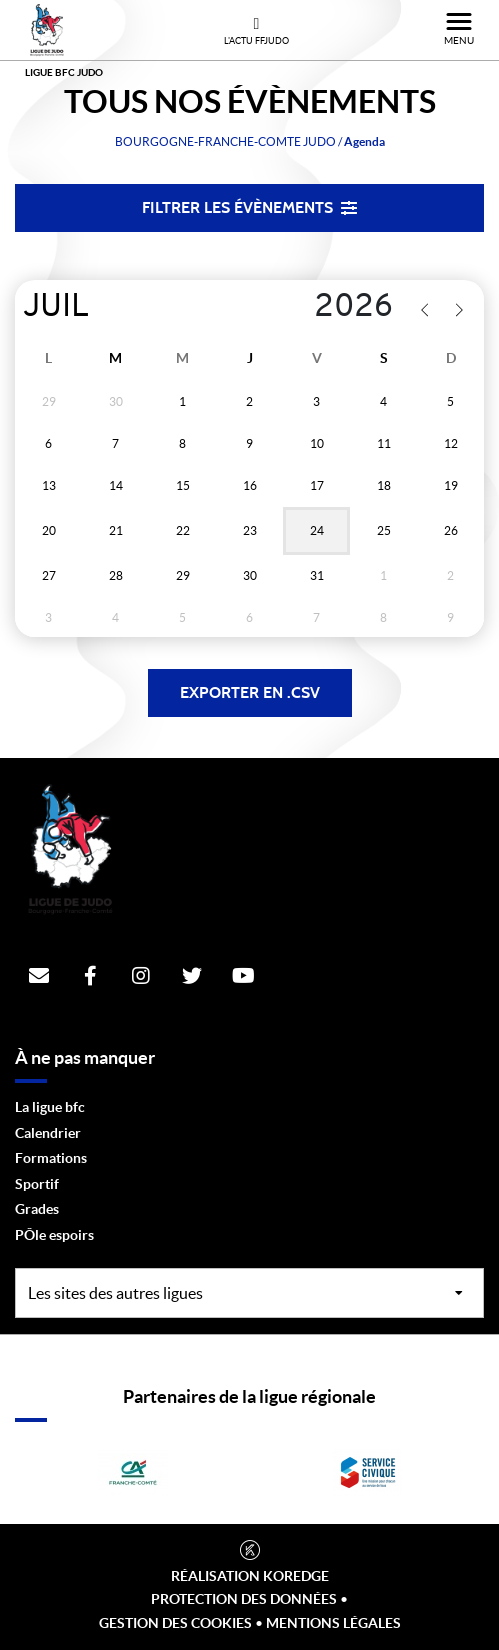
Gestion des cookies (175, 1623)
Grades (37, 1209)
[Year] (312, 308)
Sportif (37, 1184)
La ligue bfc (50, 1107)
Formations (51, 1158)
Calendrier (48, 1133)
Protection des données (244, 1599)
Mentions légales (333, 1623)
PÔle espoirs (54, 1235)
